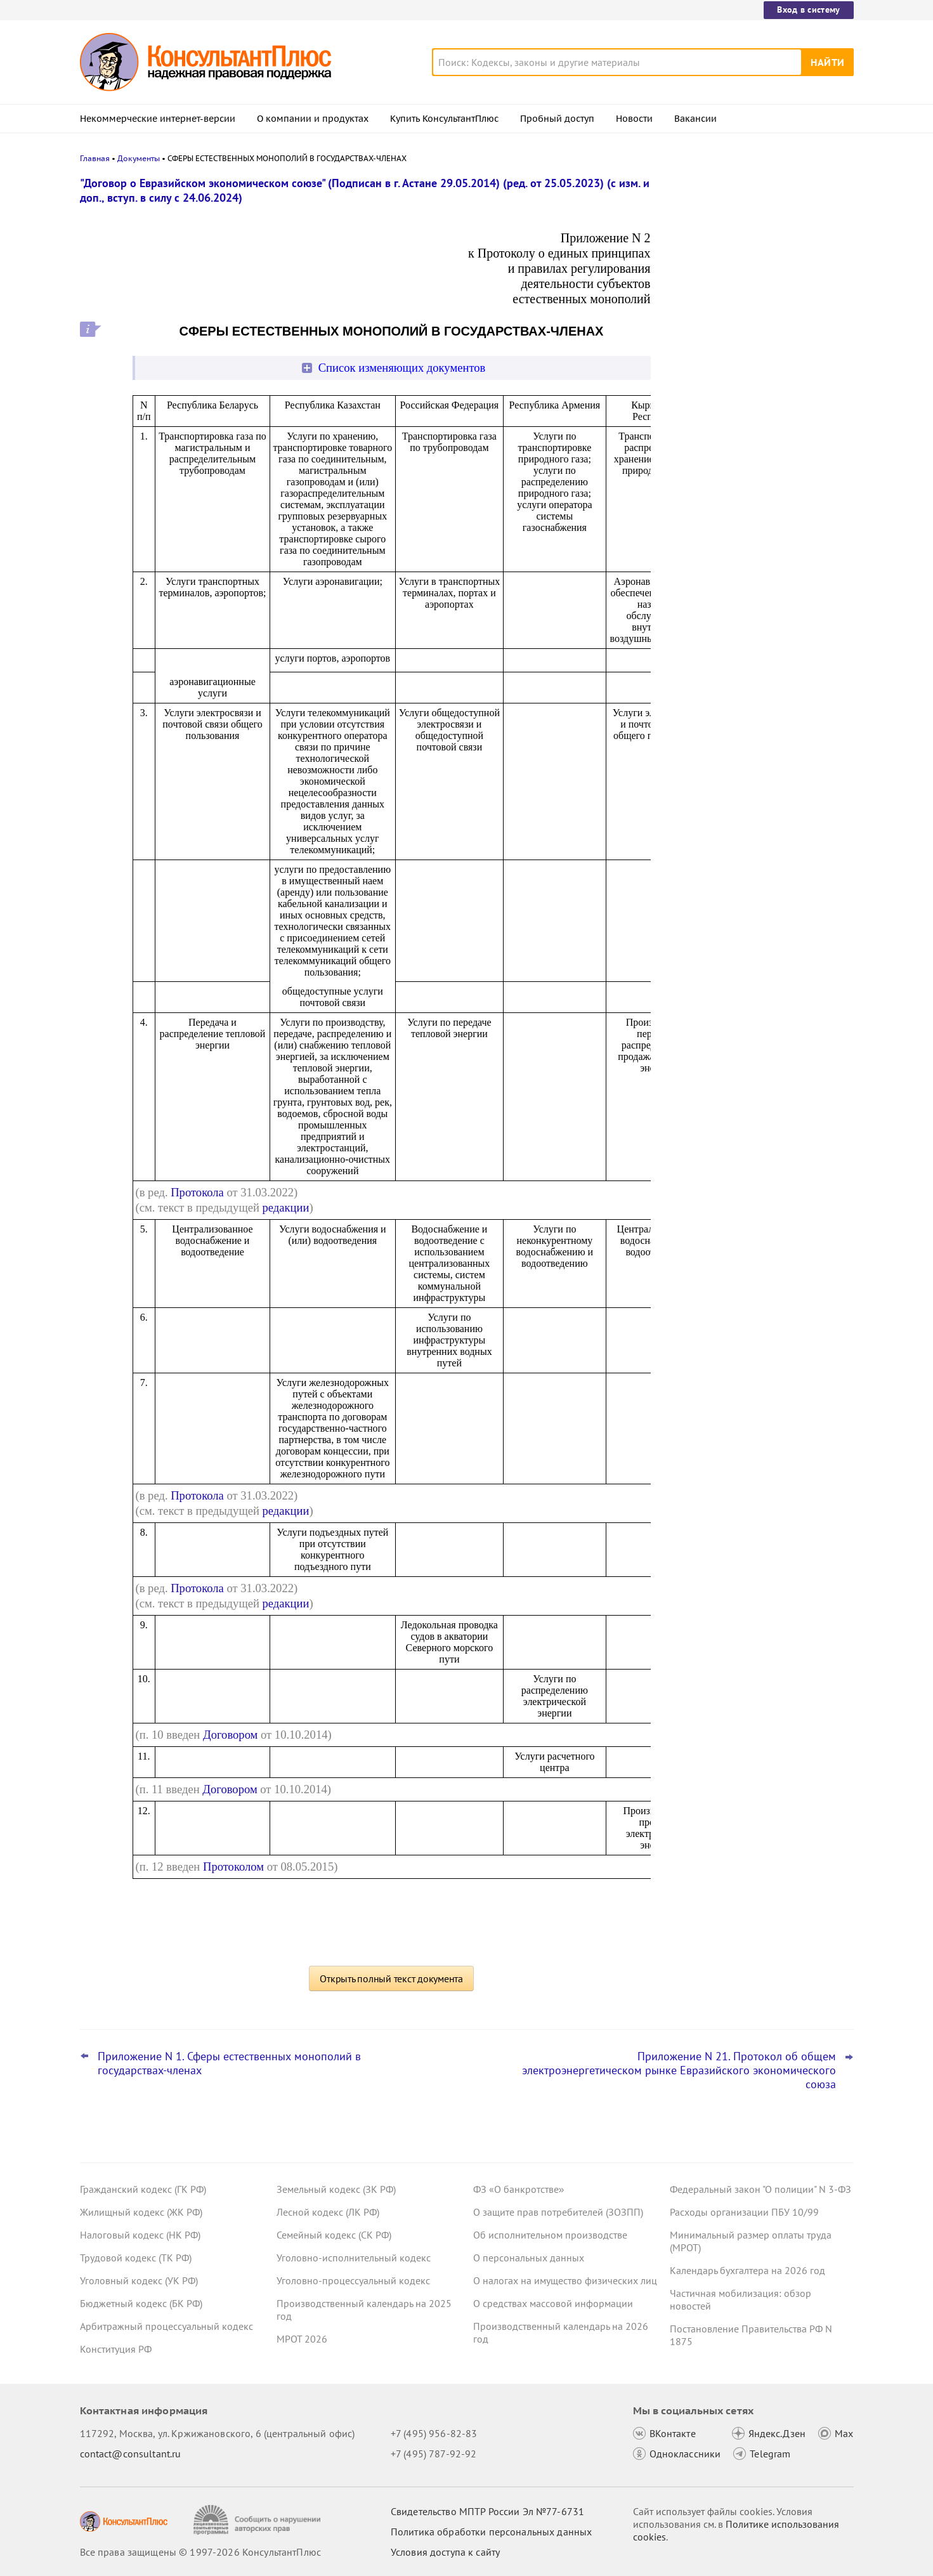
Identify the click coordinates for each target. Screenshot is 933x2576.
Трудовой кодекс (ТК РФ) (136, 2257)
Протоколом (233, 1866)
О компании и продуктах (313, 118)
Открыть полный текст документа (391, 1978)
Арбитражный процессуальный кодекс (166, 2326)
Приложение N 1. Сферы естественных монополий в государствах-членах (229, 2063)
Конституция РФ (116, 2349)
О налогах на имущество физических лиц (565, 2280)
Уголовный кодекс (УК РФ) (139, 2280)
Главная (95, 158)
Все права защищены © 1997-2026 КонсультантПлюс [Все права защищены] (200, 2552)
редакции (286, 1207)
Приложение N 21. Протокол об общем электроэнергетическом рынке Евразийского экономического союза (679, 2070)
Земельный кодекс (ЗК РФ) (336, 2189)
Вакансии (695, 118)
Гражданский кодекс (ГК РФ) (143, 2189)
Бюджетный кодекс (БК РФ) (141, 2303)
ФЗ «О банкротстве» (518, 2189)
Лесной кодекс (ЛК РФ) (328, 2212)
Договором (230, 1734)
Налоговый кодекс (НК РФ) (140, 2234)
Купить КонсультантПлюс (444, 118)
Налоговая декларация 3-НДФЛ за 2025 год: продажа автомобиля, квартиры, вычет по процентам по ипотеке (750, 394)
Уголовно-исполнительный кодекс (354, 2257)
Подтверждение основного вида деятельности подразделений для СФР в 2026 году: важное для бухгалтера (759, 249)
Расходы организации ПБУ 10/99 (744, 2212)
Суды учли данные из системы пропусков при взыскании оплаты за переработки (754, 468)
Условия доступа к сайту (445, 2552)
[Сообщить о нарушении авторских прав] (258, 2520)
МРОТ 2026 (302, 2338)
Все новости (703, 509)
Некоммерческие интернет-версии (157, 118)
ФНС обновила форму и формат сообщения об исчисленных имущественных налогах (744, 317)
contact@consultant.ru (130, 2453)
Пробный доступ (557, 118)
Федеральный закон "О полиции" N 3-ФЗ (760, 2189)
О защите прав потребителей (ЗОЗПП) (558, 2212)
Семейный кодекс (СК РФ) (334, 2234)
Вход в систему (808, 9)
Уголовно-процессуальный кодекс (353, 2280)
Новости (634, 118)
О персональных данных (528, 2257)
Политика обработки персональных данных (491, 2531)
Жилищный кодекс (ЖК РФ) (141, 2212)
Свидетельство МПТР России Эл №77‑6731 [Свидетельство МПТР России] (487, 2511)
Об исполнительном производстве (550, 2234)
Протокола (197, 1192)
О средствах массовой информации (553, 2303)
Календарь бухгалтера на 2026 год (747, 2270)
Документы (138, 158)
